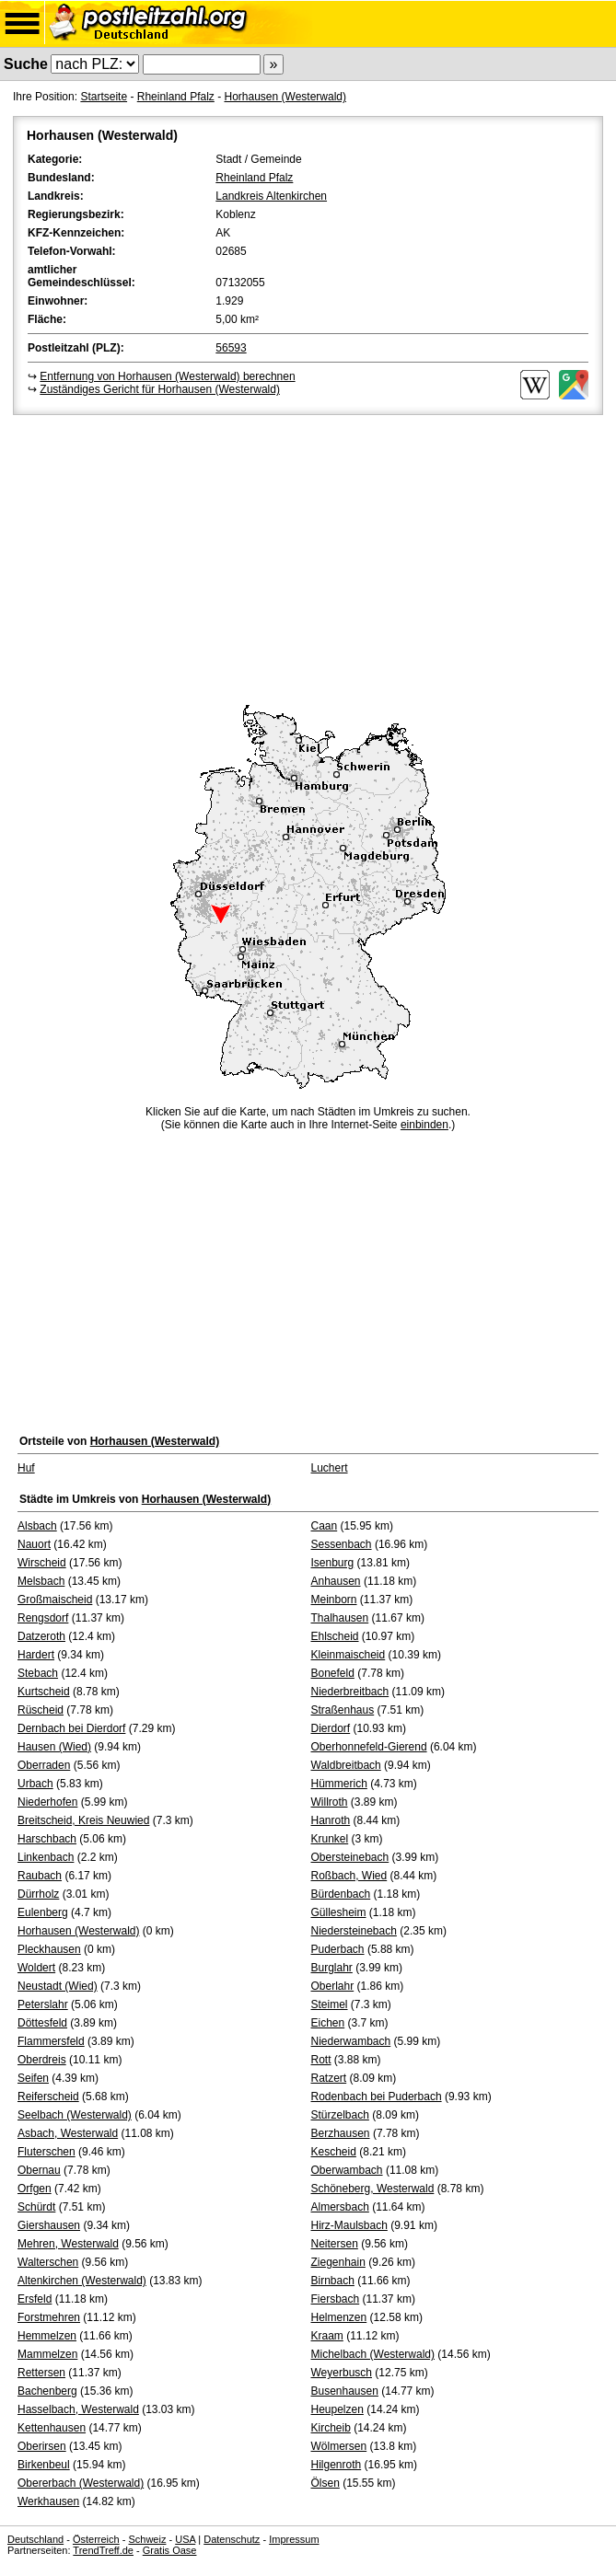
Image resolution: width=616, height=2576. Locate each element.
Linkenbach (45, 1857)
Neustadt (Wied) (57, 1986)
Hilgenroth (336, 2464)
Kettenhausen (51, 2427)
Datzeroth (41, 1636)
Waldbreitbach (346, 1765)
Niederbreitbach (350, 1691)
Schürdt (36, 2207)
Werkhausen (48, 2501)
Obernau (39, 2170)
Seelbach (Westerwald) (74, 2114)
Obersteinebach (350, 1857)
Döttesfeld (42, 2022)
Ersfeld (34, 2299)
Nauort (34, 1544)
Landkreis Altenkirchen (271, 196)
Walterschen (47, 2262)
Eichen (328, 2022)
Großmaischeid (54, 1599)
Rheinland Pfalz (176, 96)
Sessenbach (341, 1544)
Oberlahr (332, 1986)
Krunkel (330, 1838)
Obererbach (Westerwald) (80, 2483)
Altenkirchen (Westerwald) (81, 2280)
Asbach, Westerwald (67, 2133)
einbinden (424, 1124)
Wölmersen (339, 2446)
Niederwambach (351, 2041)
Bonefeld (332, 1673)
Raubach (39, 1875)
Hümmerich (339, 1783)
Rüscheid (40, 1710)
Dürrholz (38, 1894)
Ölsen (325, 2483)
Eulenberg (42, 1912)
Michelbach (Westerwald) (373, 2354)
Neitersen (334, 2243)
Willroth (329, 1802)
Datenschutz (231, 2539)
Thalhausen (340, 1617)
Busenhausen (344, 2391)
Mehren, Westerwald (68, 2243)
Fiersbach (335, 2299)
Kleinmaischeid (348, 1654)
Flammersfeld (51, 2041)
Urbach (35, 1783)
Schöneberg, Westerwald (373, 2188)
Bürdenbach (341, 1894)
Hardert (35, 1654)
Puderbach (338, 1949)
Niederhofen (47, 1802)
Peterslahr (42, 2004)
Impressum (294, 2539)
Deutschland (35, 2539)
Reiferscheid (48, 2096)
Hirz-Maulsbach (349, 2225)
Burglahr (332, 1967)
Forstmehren (48, 2317)
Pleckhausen (49, 1949)
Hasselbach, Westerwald (78, 2409)
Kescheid (333, 2151)
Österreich (96, 2539)
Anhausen (336, 1581)
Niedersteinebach (354, 1930)
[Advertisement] (308, 557)
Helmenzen (339, 2317)
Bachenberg (47, 2391)
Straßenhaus (343, 1710)
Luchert (329, 1467)
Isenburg (332, 1562)
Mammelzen (47, 2354)
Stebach (37, 1673)
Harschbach (46, 1838)
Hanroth (331, 1820)
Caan (324, 1525)
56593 (230, 347)
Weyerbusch (341, 2372)
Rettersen (41, 2372)
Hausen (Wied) (54, 1746)
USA (185, 2539)
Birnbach (332, 2280)
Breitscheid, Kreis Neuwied (83, 1820)
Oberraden (43, 1765)
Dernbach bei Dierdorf (71, 1728)
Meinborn (334, 1599)
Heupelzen (337, 2409)
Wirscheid (41, 1562)
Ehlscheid (335, 1636)
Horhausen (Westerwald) (285, 96)
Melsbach (40, 1581)
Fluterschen (46, 2151)
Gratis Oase (170, 2550)
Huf (26, 1467)
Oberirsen (41, 2446)
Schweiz (147, 2539)
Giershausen (48, 2225)
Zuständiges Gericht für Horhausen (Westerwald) (160, 389)
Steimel (329, 2004)
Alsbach (37, 1525)
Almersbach (340, 2207)
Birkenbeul (43, 2464)
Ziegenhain (338, 2262)
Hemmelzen (46, 2335)
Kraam (327, 2335)
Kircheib (331, 2427)
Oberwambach (347, 2170)
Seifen (33, 2078)
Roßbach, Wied (349, 1875)
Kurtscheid (43, 1691)
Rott (321, 2059)
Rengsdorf (42, 1617)
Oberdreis (41, 2059)
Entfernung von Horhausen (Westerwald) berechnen (167, 376)
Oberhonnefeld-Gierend (369, 1746)
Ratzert (329, 2078)
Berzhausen (340, 2133)
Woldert (36, 1967)
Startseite (103, 96)
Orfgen (34, 2188)
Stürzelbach (340, 2114)
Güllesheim (338, 1912)
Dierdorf (331, 1728)
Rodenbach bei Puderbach (376, 2096)
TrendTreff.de (103, 2550)
